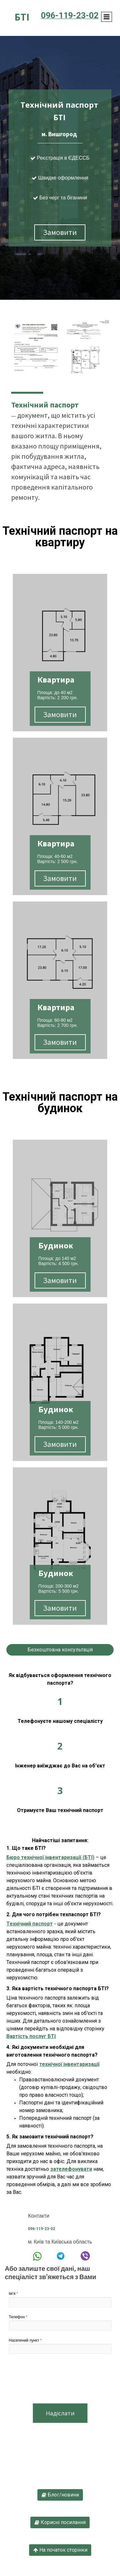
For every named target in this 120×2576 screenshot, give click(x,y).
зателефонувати (71, 2169)
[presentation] (57, 2379)
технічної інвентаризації (69, 2064)
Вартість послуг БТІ (31, 2036)
